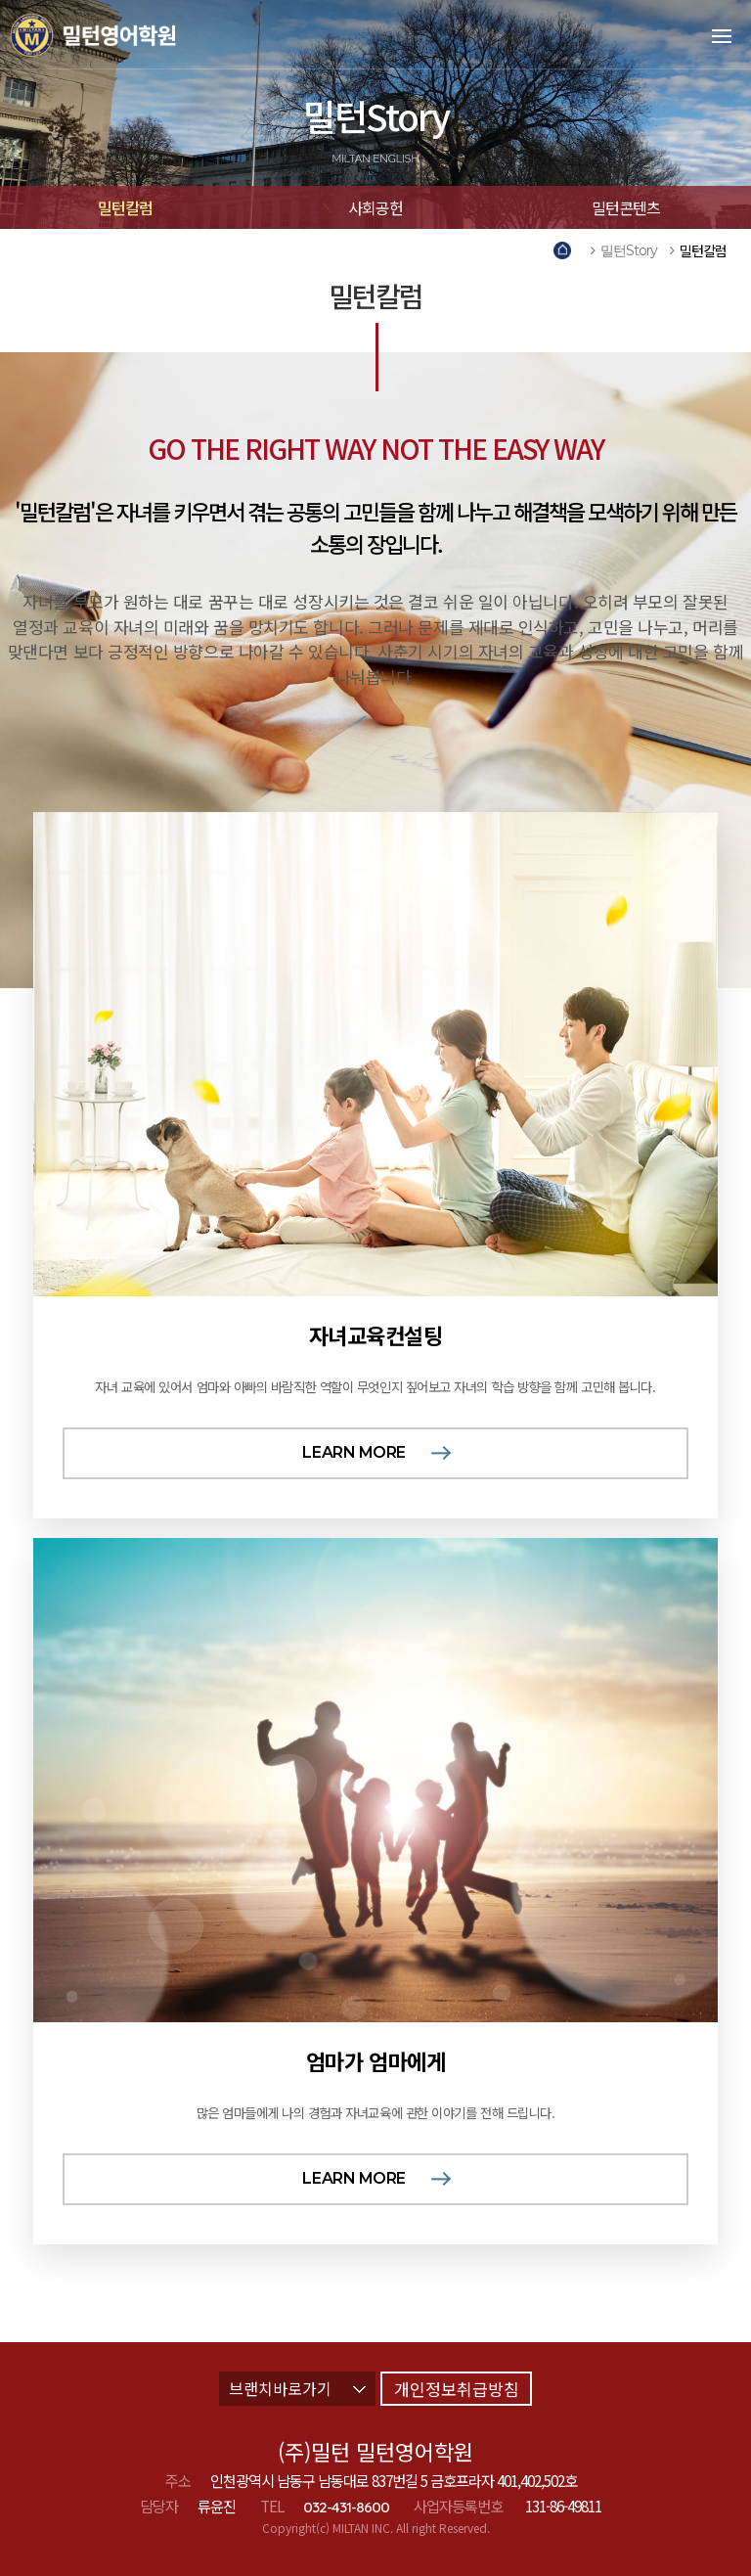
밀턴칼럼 (125, 207)
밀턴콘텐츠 (626, 207)
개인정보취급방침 (456, 2388)
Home (565, 251)
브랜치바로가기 (297, 2388)
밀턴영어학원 (121, 34)
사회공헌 (375, 207)
